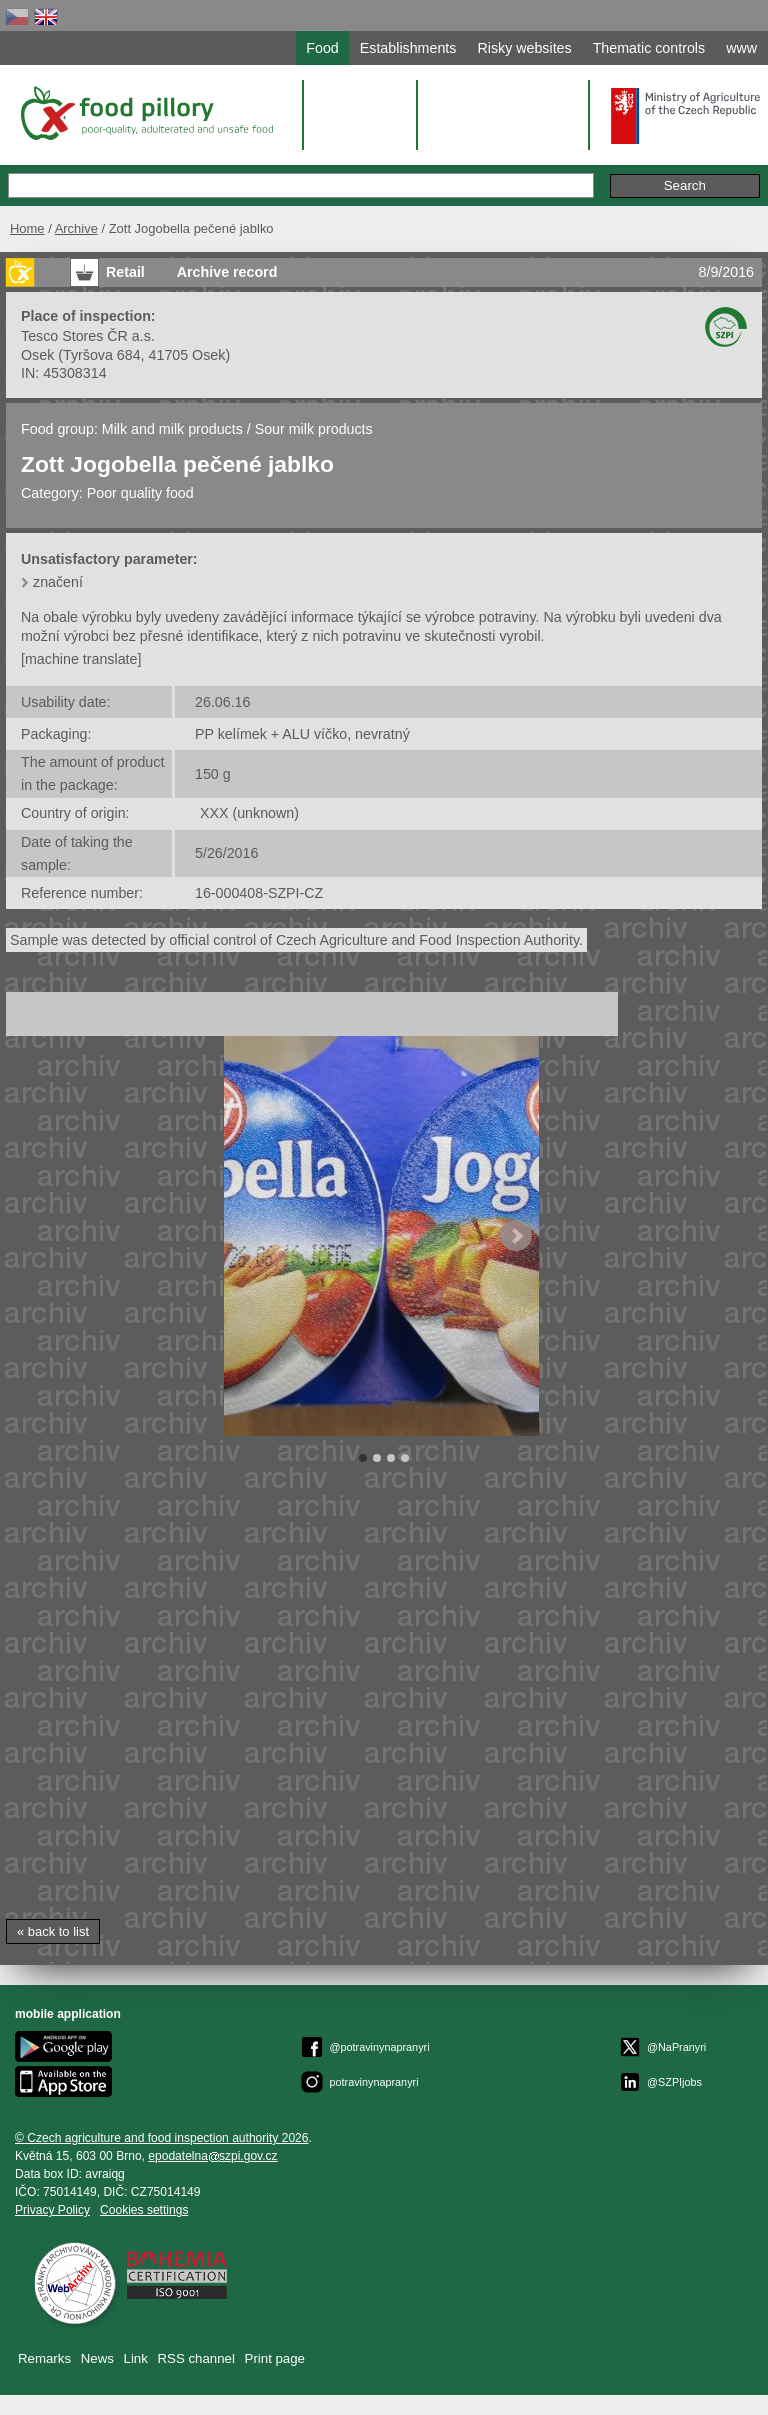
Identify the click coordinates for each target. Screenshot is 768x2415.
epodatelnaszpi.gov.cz (212, 2156)
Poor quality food (140, 493)
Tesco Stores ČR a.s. (88, 336)
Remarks (44, 2358)
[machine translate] (81, 659)
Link (136, 2358)
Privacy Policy (52, 2210)
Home (27, 228)
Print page (275, 2358)
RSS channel (196, 2358)
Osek (37, 355)
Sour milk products (314, 429)
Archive (76, 228)
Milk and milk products (172, 429)
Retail (125, 272)
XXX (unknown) (249, 813)
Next (516, 1236)
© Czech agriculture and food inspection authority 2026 (162, 2138)
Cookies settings (144, 2210)
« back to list (53, 1931)
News (97, 2358)
